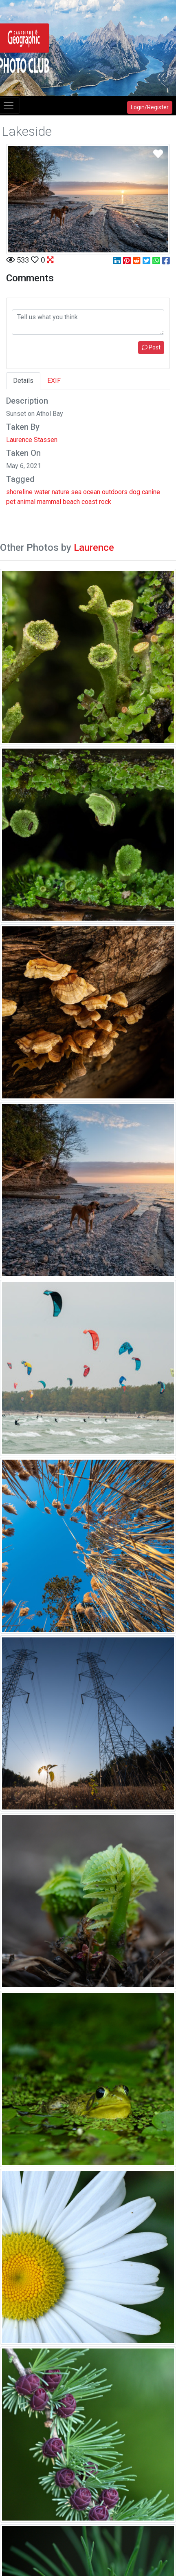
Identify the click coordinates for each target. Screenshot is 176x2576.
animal (26, 502)
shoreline (19, 492)
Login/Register (150, 107)
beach (71, 502)
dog (134, 492)
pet (10, 502)
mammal (49, 502)
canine (151, 492)
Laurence (94, 547)
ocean (91, 492)
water (42, 492)
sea (76, 492)
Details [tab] (23, 380)
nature (60, 492)
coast (89, 502)
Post (151, 347)
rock (105, 502)
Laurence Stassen (31, 440)
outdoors (115, 492)
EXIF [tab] (54, 380)
